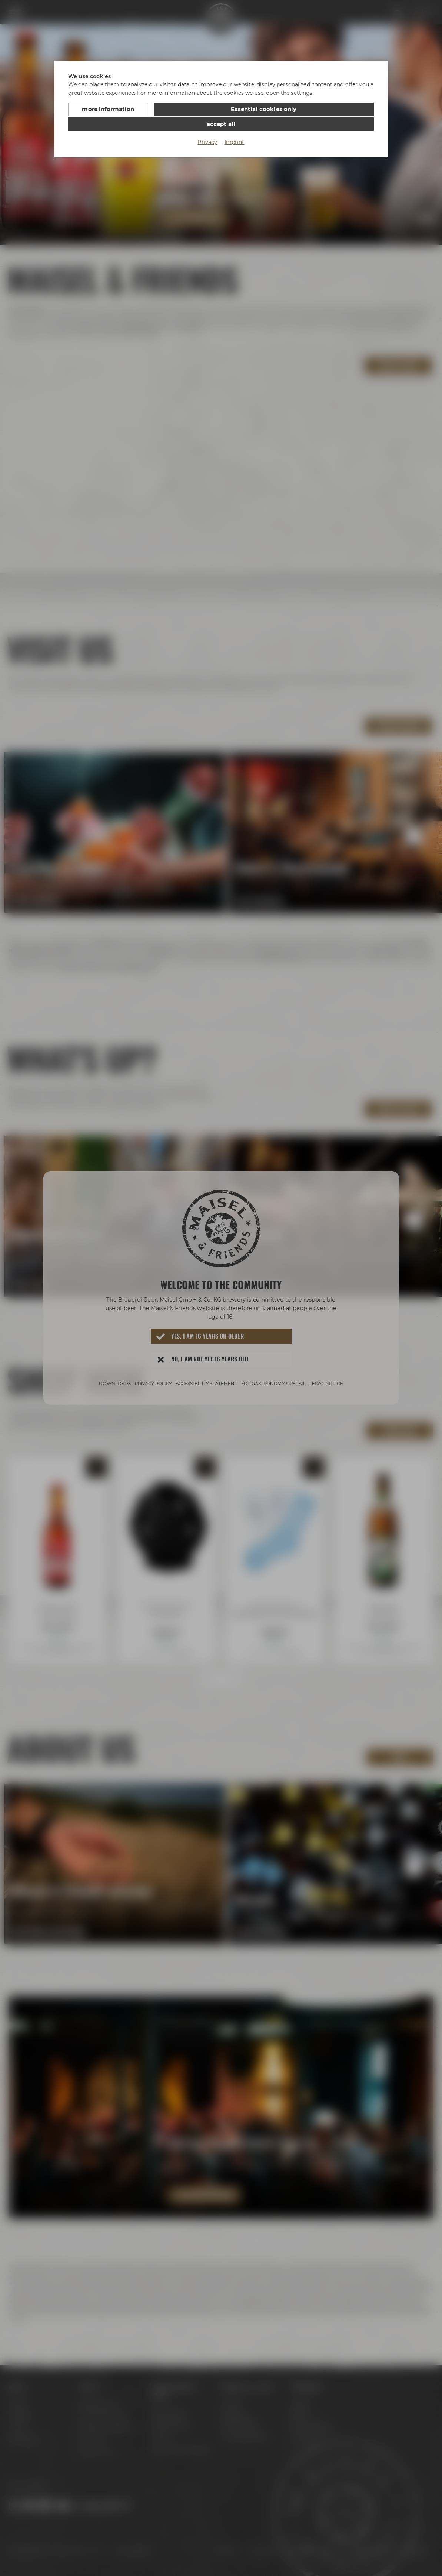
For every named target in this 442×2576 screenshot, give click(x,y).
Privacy (207, 126)
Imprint (235, 126)
